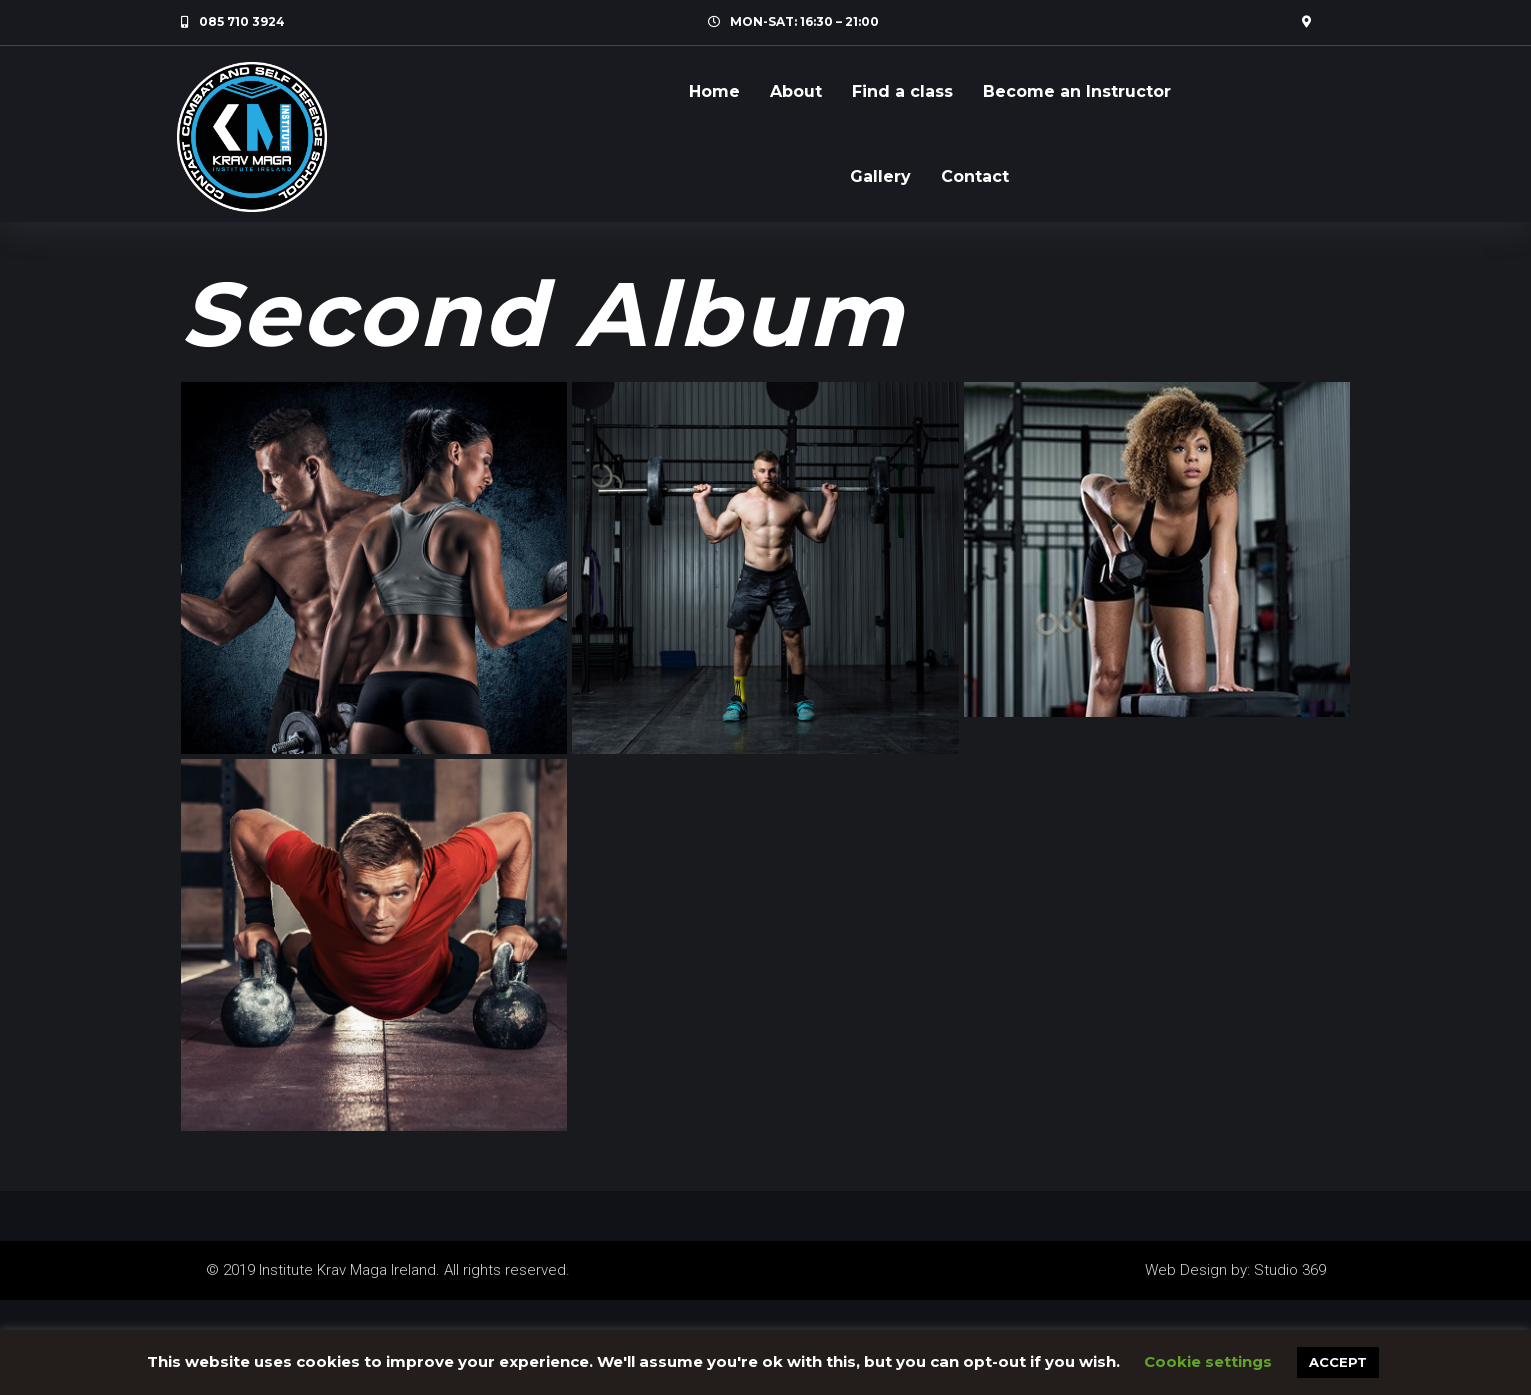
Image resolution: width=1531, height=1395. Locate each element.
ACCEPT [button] (1338, 1362)
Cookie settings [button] (1208, 1361)
